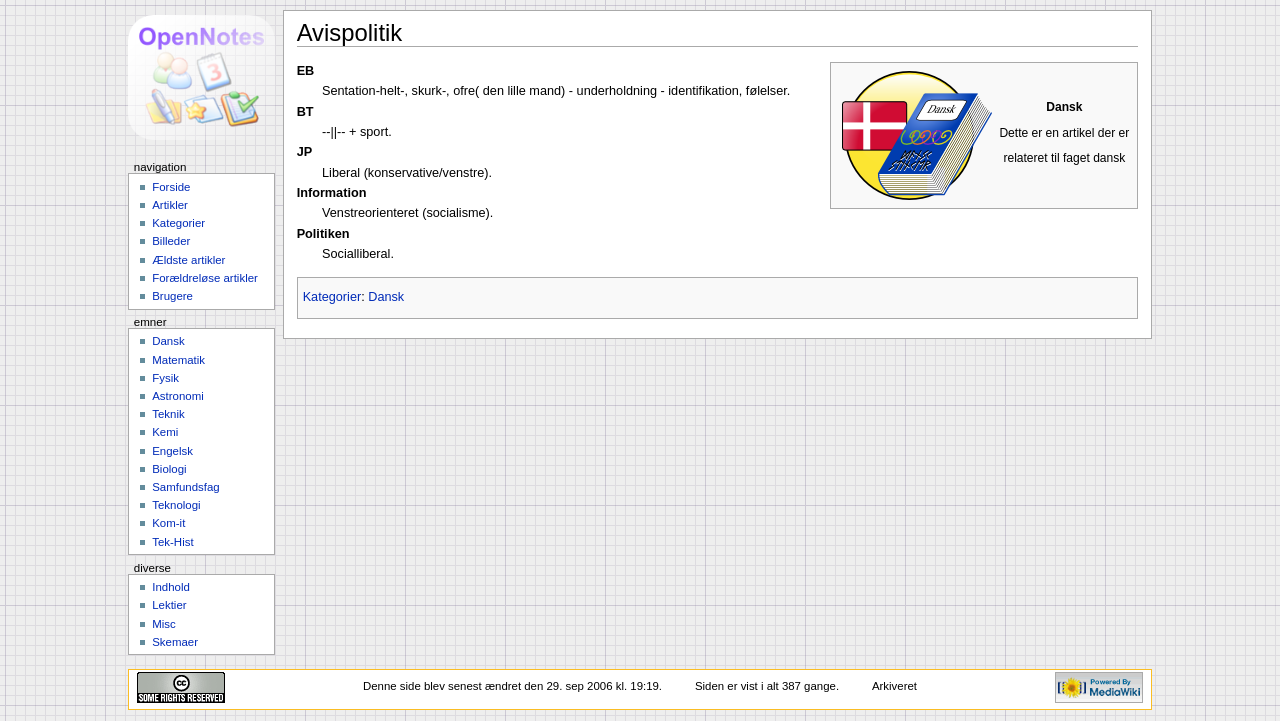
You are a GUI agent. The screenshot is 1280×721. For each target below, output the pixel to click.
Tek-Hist (172, 542)
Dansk (386, 297)
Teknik (168, 414)
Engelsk (172, 451)
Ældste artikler (188, 260)
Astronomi (178, 396)
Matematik (178, 360)
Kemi (165, 432)
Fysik (165, 378)
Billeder (171, 241)
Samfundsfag (186, 487)
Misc (164, 624)
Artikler (170, 205)
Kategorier (332, 297)
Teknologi (176, 505)
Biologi (169, 469)
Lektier (169, 605)
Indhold (171, 587)
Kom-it (168, 523)
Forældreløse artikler (205, 278)
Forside (171, 187)
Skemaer (175, 642)
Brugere (172, 296)
